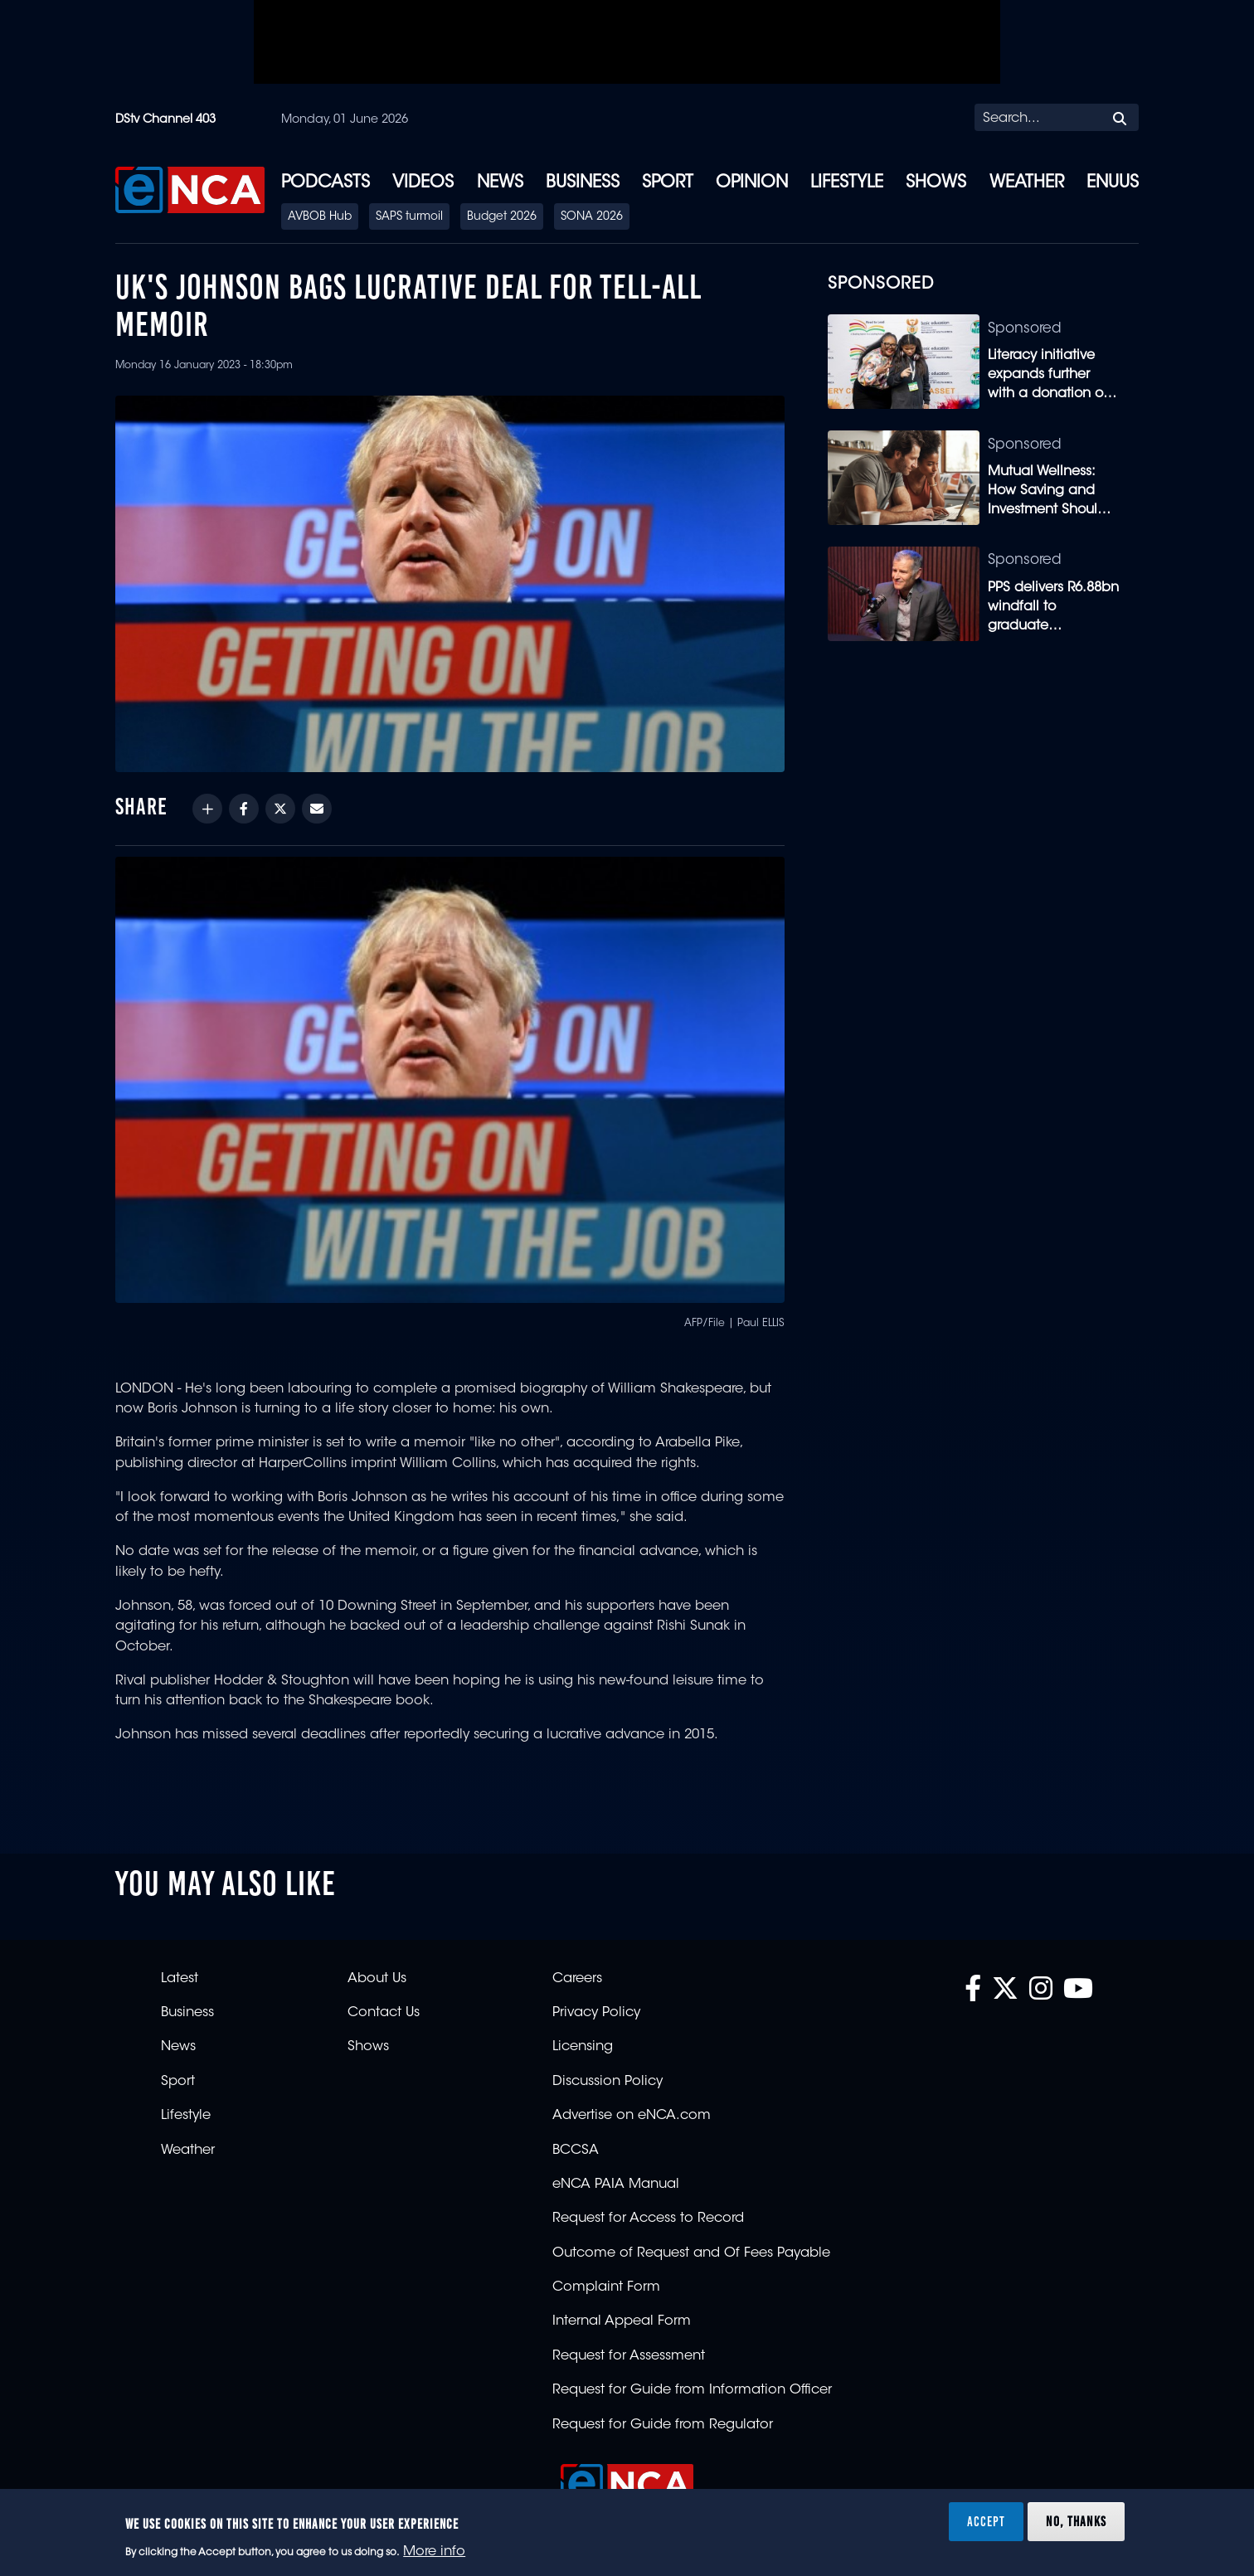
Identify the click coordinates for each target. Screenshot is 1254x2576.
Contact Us (384, 2012)
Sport (667, 183)
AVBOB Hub (320, 217)
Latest (179, 1978)
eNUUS (1112, 183)
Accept (986, 2521)
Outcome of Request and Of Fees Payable (691, 2253)
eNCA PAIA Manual (615, 2184)
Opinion (752, 183)
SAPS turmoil (409, 217)
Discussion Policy (607, 2081)
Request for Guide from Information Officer (692, 2390)
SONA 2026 (592, 217)
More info (434, 2552)
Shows (936, 183)
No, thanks (1076, 2521)
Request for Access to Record (648, 2218)
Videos (423, 183)
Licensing (582, 2047)
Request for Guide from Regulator (662, 2425)
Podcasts (325, 183)
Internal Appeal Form (621, 2321)
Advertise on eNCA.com (631, 2115)
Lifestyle (846, 183)
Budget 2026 (502, 217)
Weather (1026, 183)
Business (583, 183)
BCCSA (575, 2150)
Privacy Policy (596, 2012)
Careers (577, 1978)
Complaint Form (606, 2287)
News (500, 183)
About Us (377, 1978)
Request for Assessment (628, 2356)
